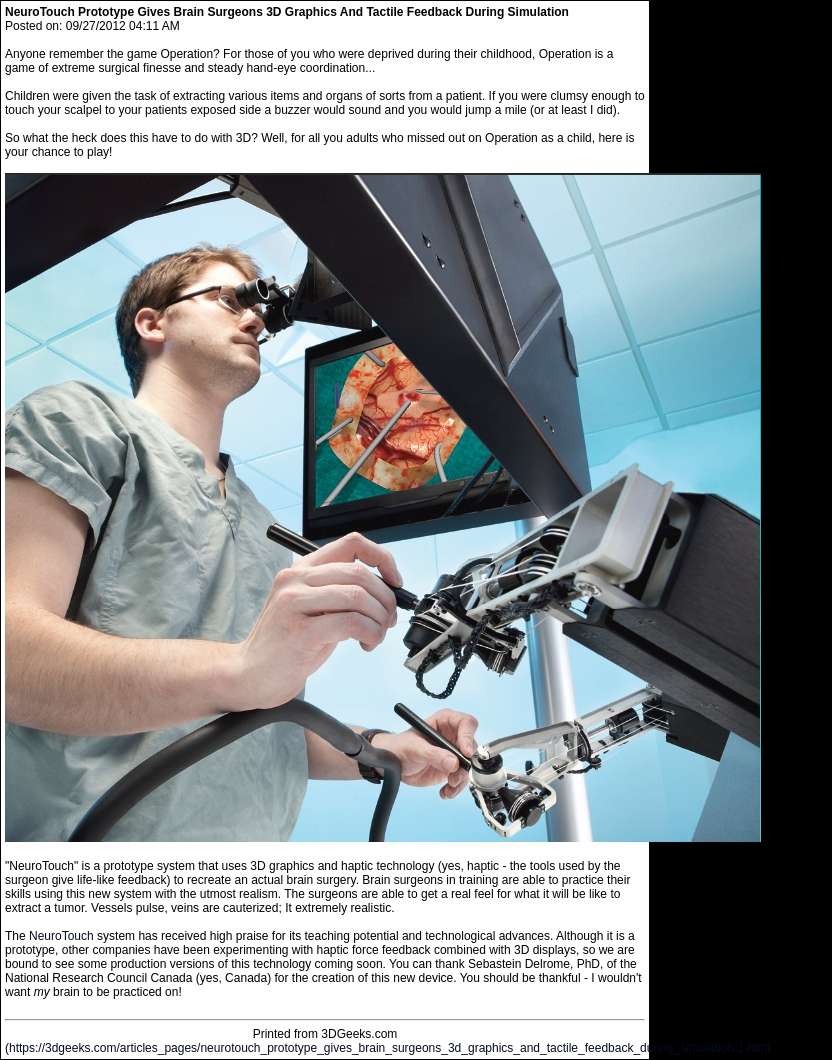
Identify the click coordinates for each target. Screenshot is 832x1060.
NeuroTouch (61, 936)
